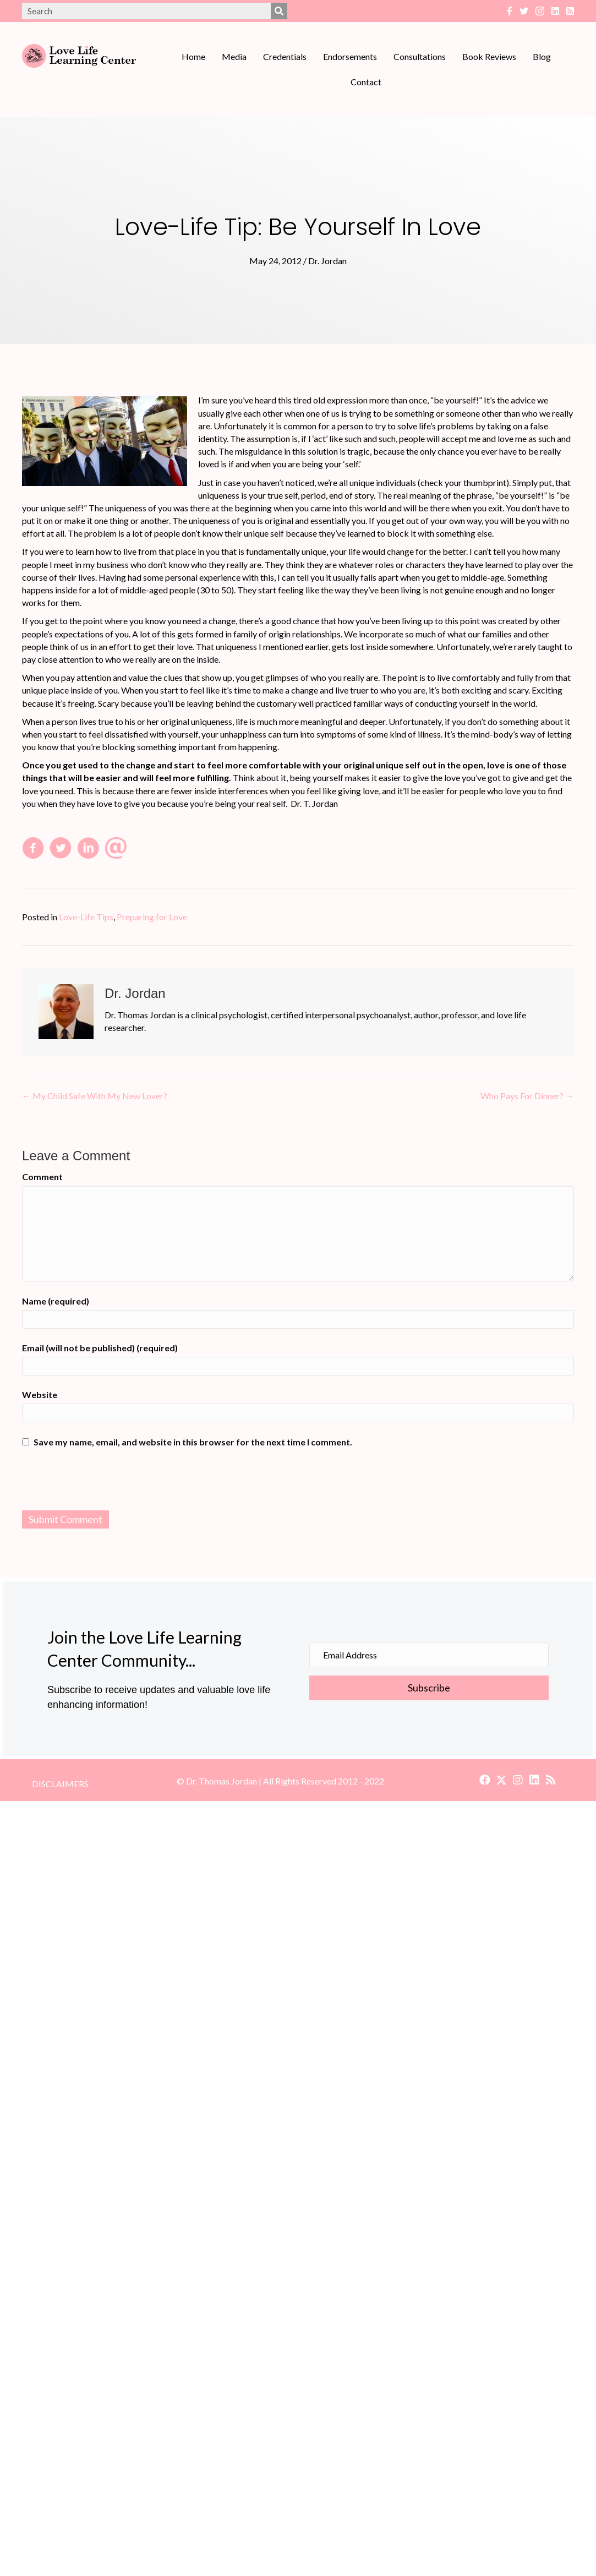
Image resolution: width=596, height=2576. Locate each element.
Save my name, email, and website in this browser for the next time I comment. (193, 1442)
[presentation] (298, 1480)
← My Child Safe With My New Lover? (94, 1095)
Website (39, 1394)
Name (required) (55, 1301)
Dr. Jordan (327, 260)
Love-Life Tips (86, 917)
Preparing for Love (152, 917)
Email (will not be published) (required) (100, 1347)
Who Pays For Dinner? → (527, 1095)
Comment (42, 1176)
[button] (484, 1780)
